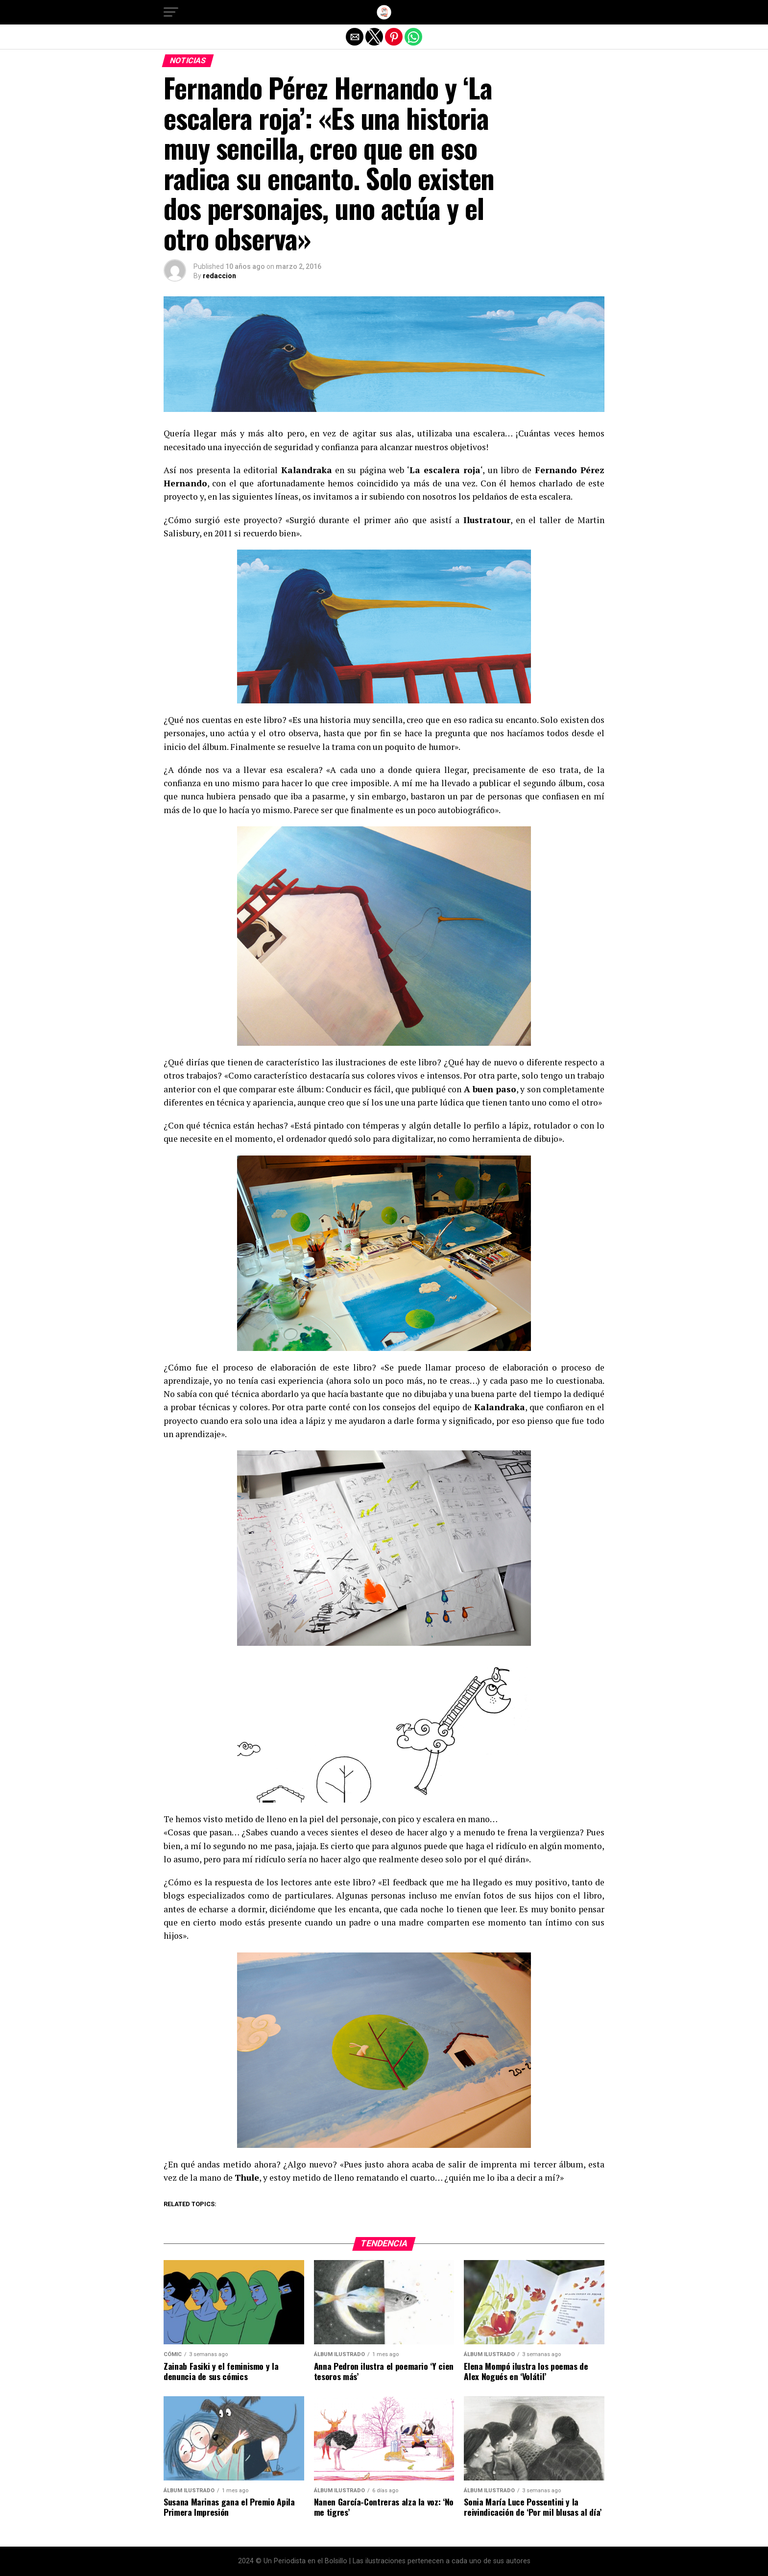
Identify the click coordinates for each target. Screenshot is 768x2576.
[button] (171, 12)
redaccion (219, 276)
